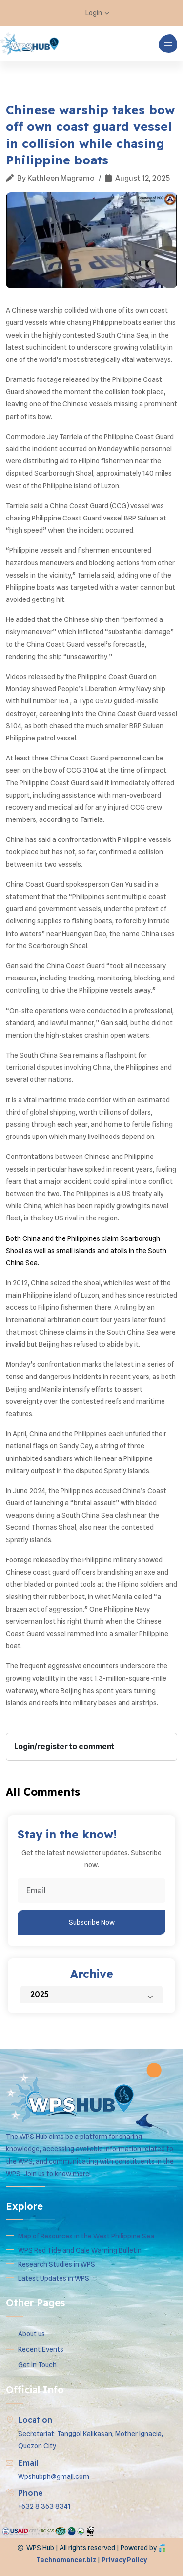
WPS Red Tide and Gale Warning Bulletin (80, 2250)
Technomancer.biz (66, 2560)
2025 (96, 1994)
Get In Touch (37, 2365)
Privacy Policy (124, 2560)
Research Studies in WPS (56, 2264)
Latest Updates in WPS (53, 2278)
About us (31, 2333)
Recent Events (40, 2349)
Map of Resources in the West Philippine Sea (86, 2236)
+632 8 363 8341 (44, 2506)
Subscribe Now (92, 1922)
